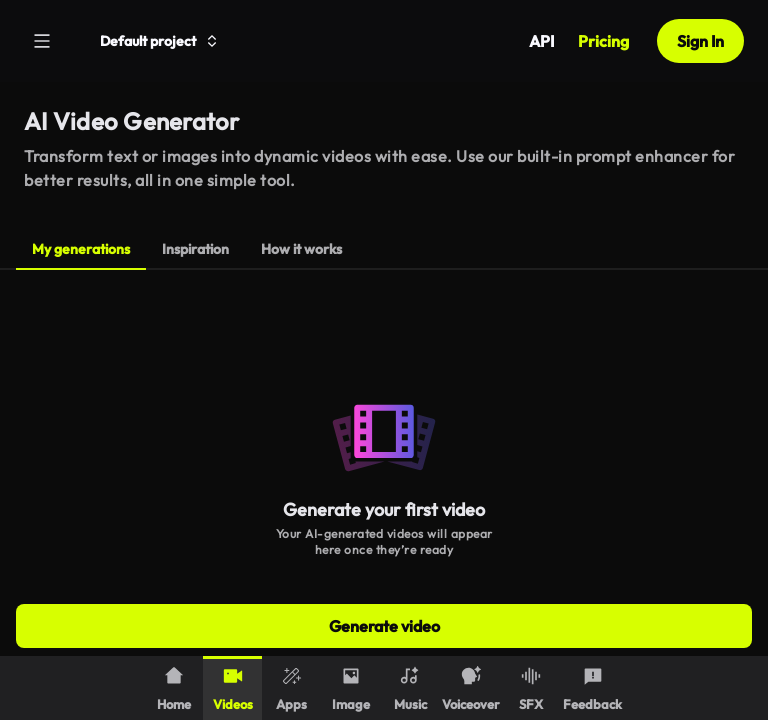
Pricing (603, 41)
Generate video (384, 626)
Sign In (700, 41)
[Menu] (42, 41)
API (541, 41)
